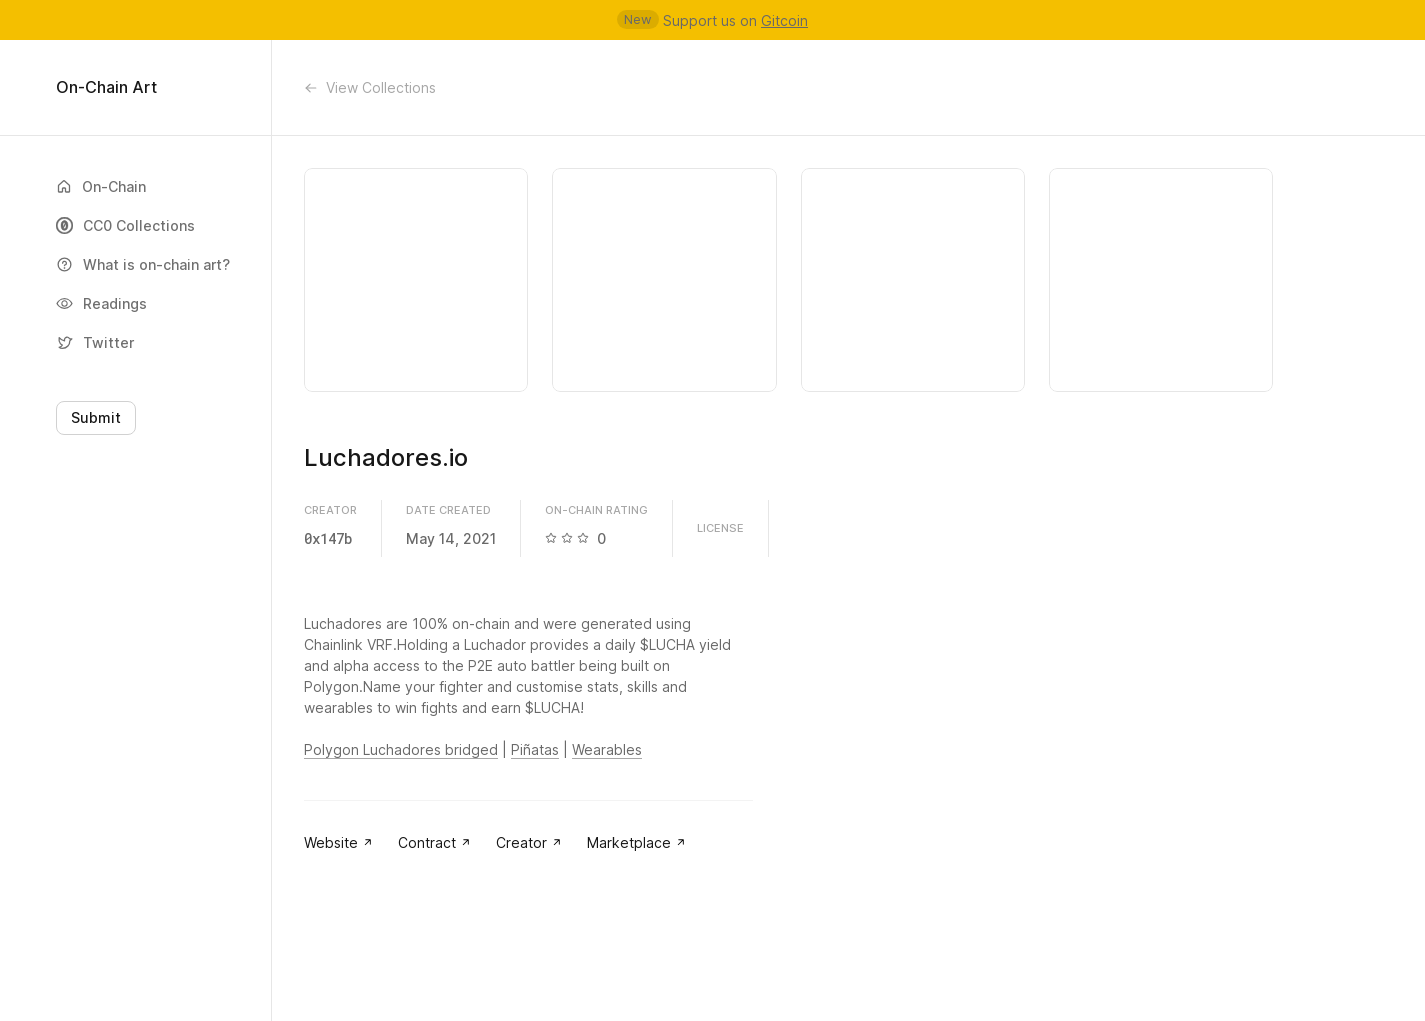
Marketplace (637, 842)
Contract (435, 842)
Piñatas (535, 749)
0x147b (328, 538)
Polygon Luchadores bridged (401, 749)
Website (339, 842)
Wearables (607, 749)
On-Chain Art (106, 87)
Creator (529, 842)
